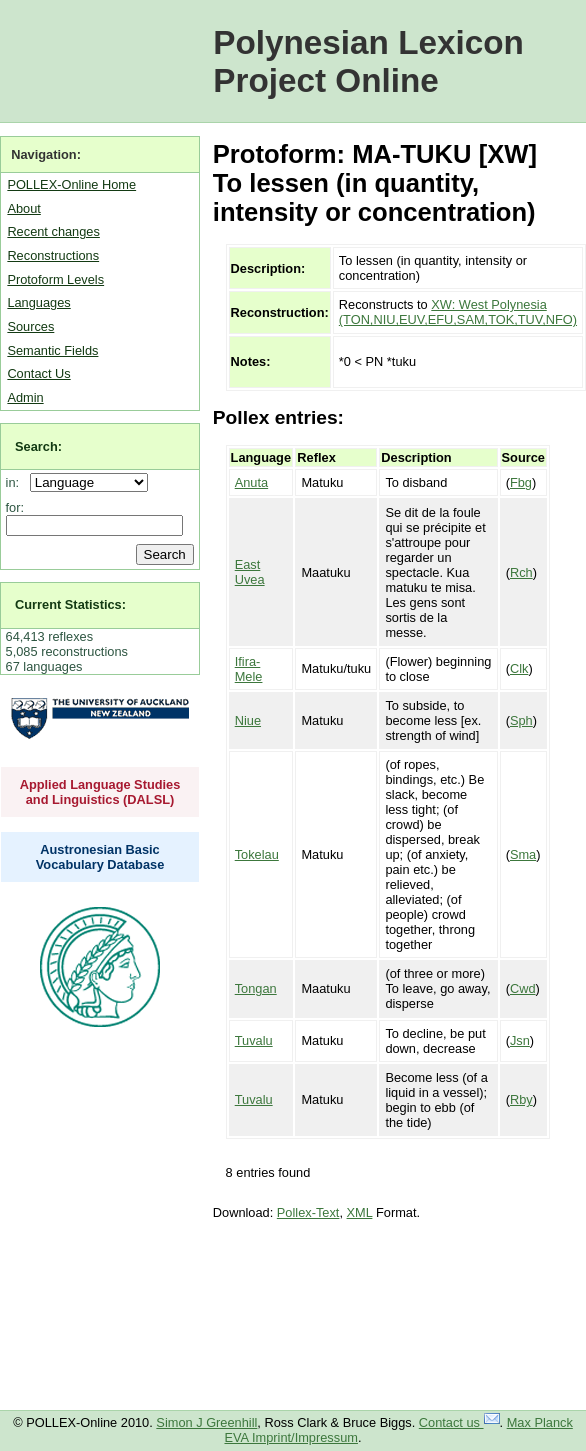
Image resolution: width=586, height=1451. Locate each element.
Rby (521, 1099)
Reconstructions (53, 255)
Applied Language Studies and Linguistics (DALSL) (100, 792)
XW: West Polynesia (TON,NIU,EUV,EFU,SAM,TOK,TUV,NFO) (458, 312)
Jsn (520, 1040)
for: (15, 507)
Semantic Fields (52, 350)
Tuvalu (254, 1040)
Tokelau (257, 854)
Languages (38, 302)
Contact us (459, 1422)
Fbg (521, 482)
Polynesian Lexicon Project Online (368, 61)
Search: (38, 446)
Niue (248, 720)
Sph (521, 720)
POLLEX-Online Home (71, 184)
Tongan (256, 988)
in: (16, 482)
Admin (25, 397)
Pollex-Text (308, 1212)
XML (360, 1212)
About (23, 208)
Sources (30, 326)
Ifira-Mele (249, 669)
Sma (523, 854)
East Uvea (250, 572)
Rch (521, 572)
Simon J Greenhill (206, 1422)
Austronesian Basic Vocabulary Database (100, 857)
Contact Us (38, 373)
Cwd (523, 988)
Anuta (251, 482)
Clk (519, 668)
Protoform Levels (55, 279)
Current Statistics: (70, 604)
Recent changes (53, 231)
